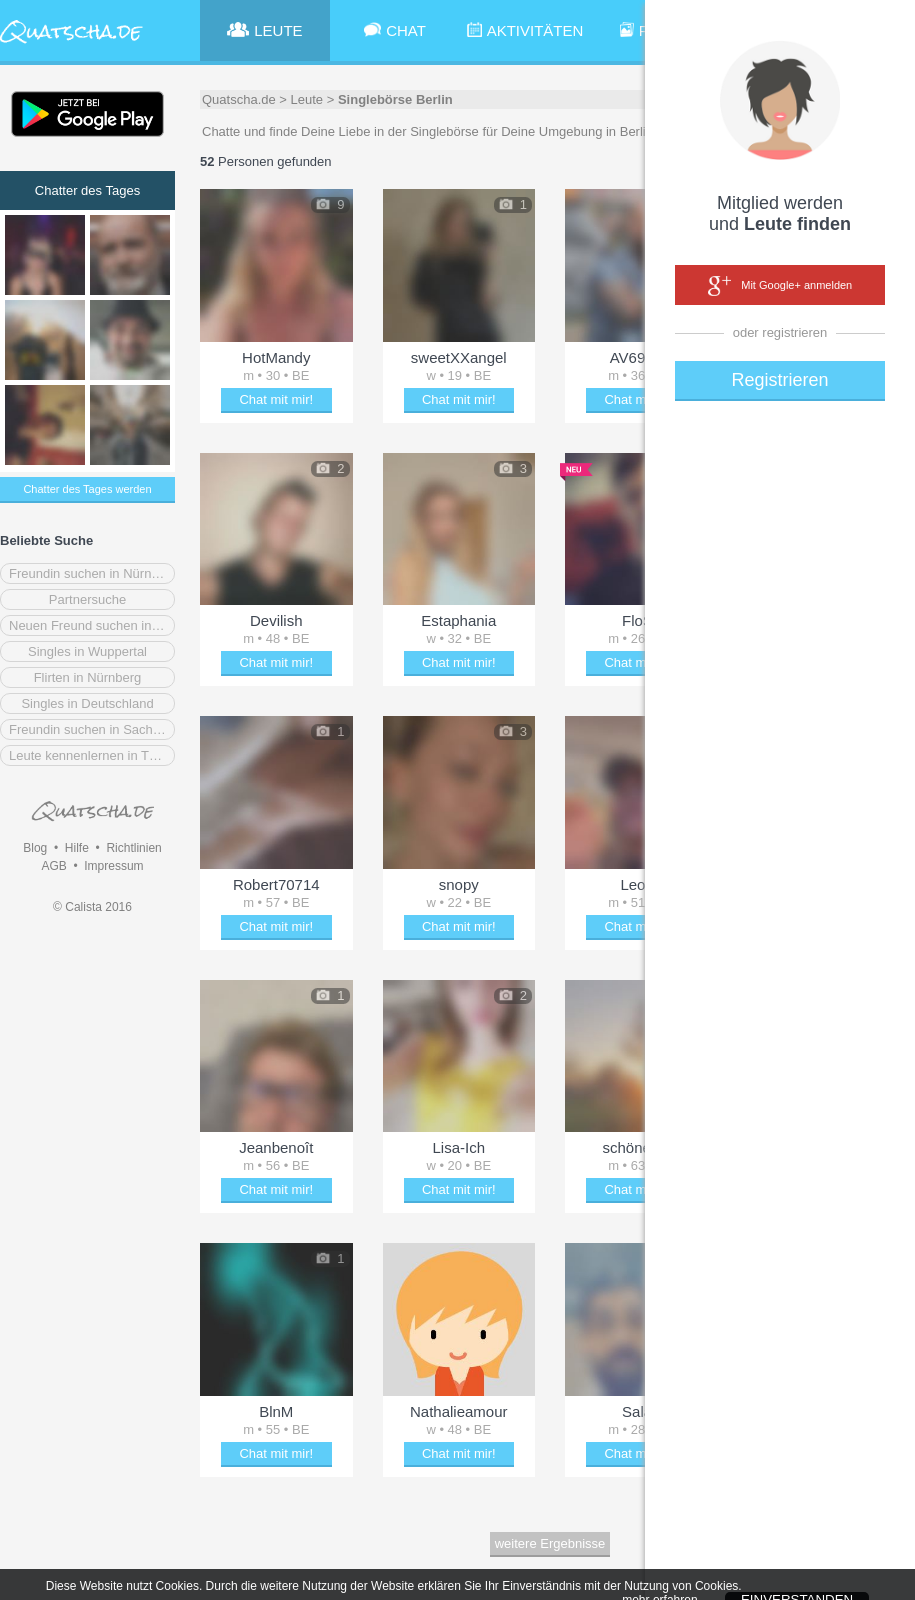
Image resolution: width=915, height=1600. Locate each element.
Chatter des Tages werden (87, 489)
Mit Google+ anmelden (780, 286)
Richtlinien (133, 848)
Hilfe (77, 848)
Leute (307, 99)
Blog (35, 848)
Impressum (113, 866)
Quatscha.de (239, 99)
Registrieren (779, 380)
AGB (53, 866)
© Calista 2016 (92, 907)
